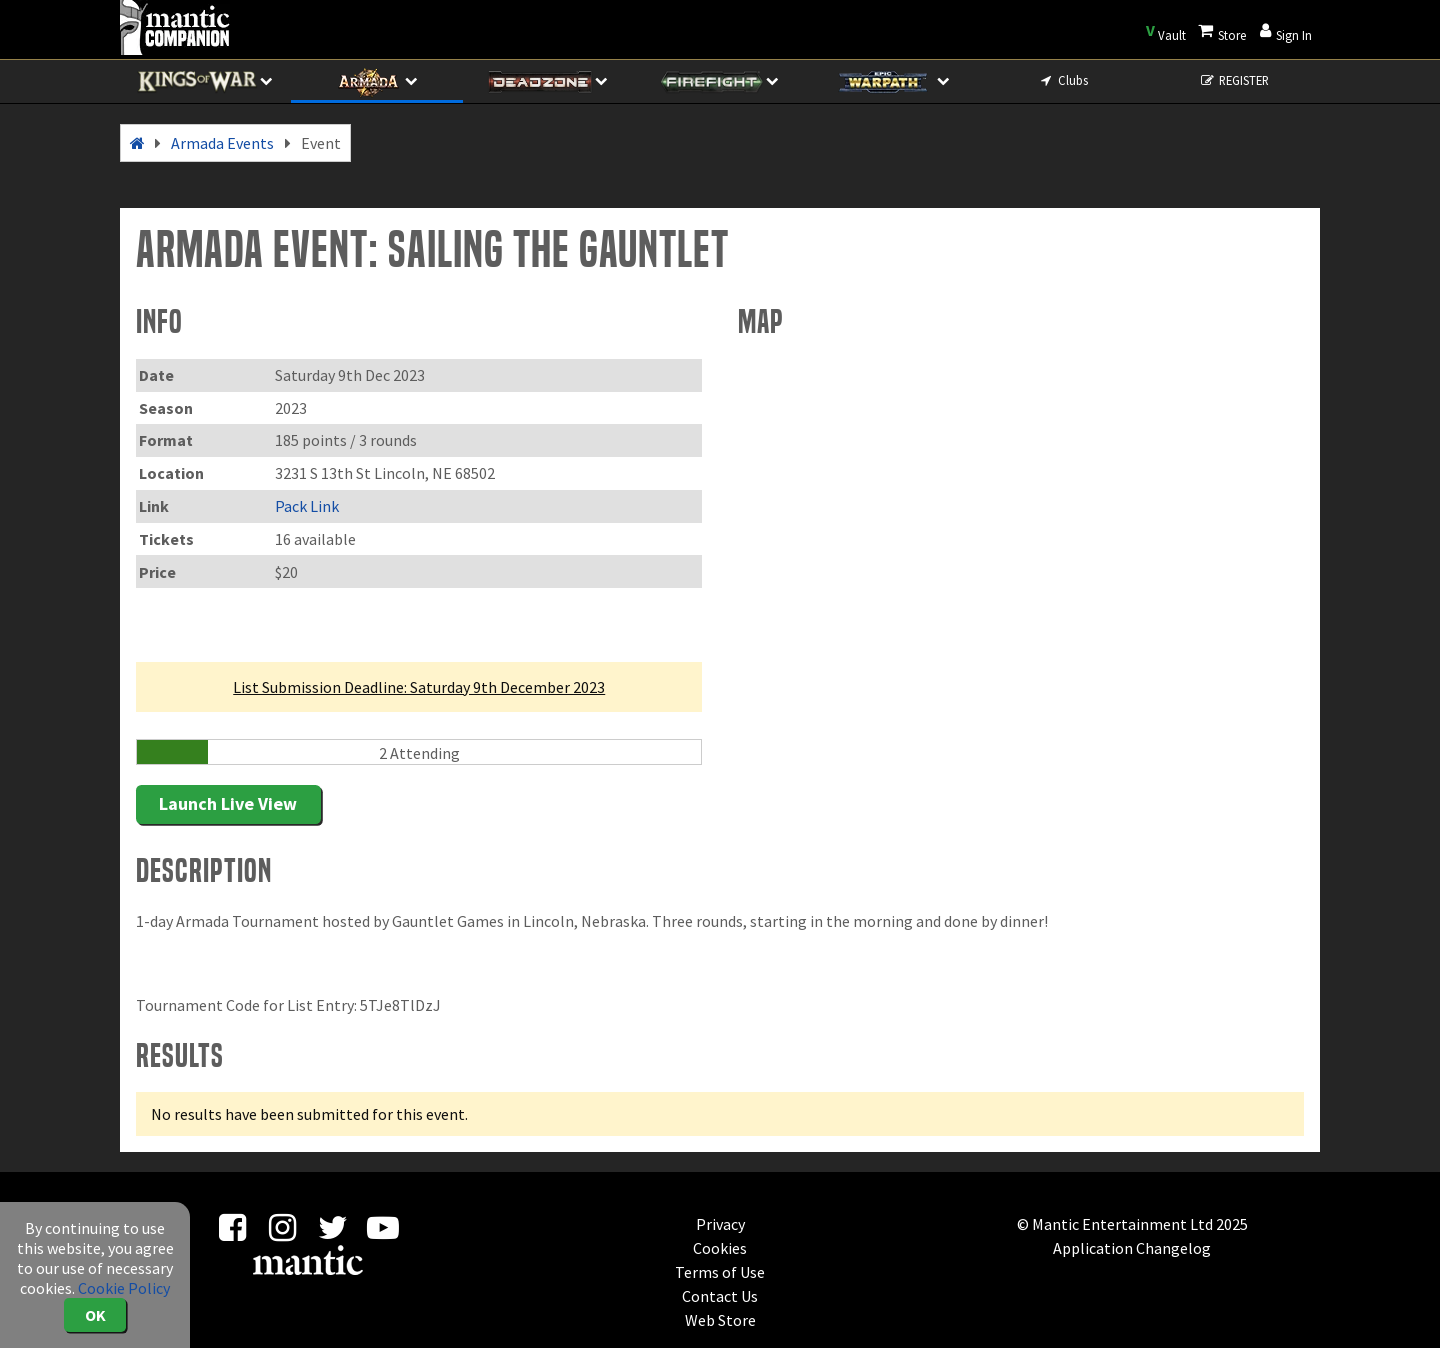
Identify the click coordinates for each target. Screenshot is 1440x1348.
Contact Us (720, 1296)
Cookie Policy (124, 1288)
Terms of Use (720, 1272)
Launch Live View (228, 803)
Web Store (720, 1320)
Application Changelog (1132, 1248)
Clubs (1062, 80)
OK (95, 1315)
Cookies (720, 1248)
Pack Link (307, 506)
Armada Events (222, 143)
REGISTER (1234, 80)
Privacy (720, 1224)
